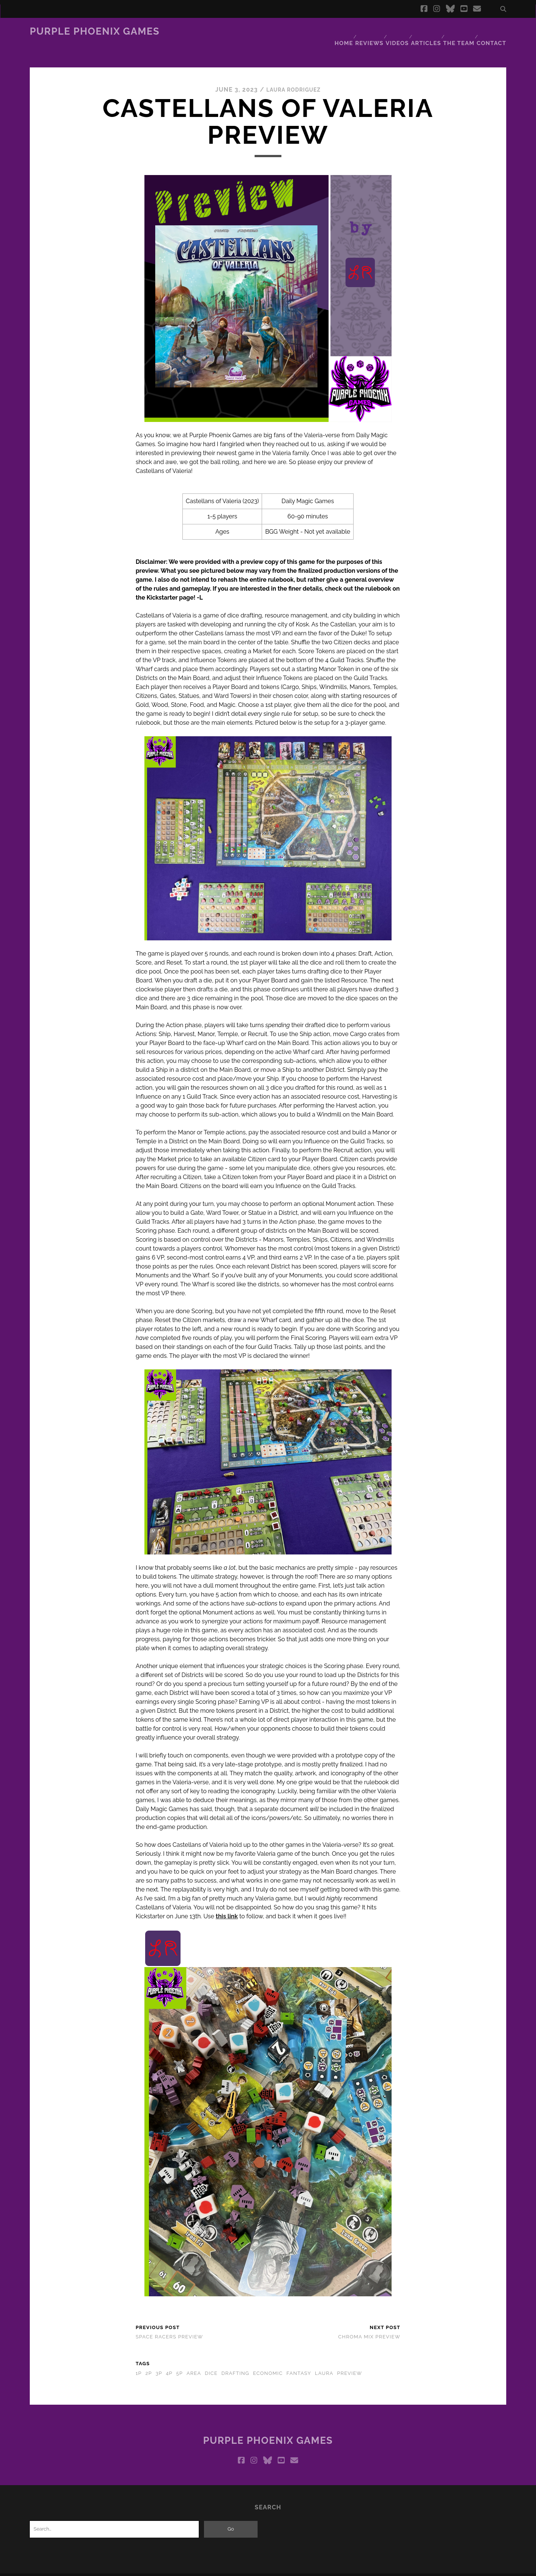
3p (159, 2359)
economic (268, 2359)
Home (339, 31)
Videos (396, 31)
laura (324, 2359)
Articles (427, 31)
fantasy (299, 2359)
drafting (235, 2359)
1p (138, 2359)
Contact (493, 31)
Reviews (367, 31)
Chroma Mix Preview (369, 2323)
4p (169, 2359)
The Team (460, 31)
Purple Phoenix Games (95, 31)
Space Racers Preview (169, 2323)
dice (211, 2359)
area (193, 2359)
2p (149, 2359)
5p (179, 2359)
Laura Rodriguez (293, 76)
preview (349, 2359)
